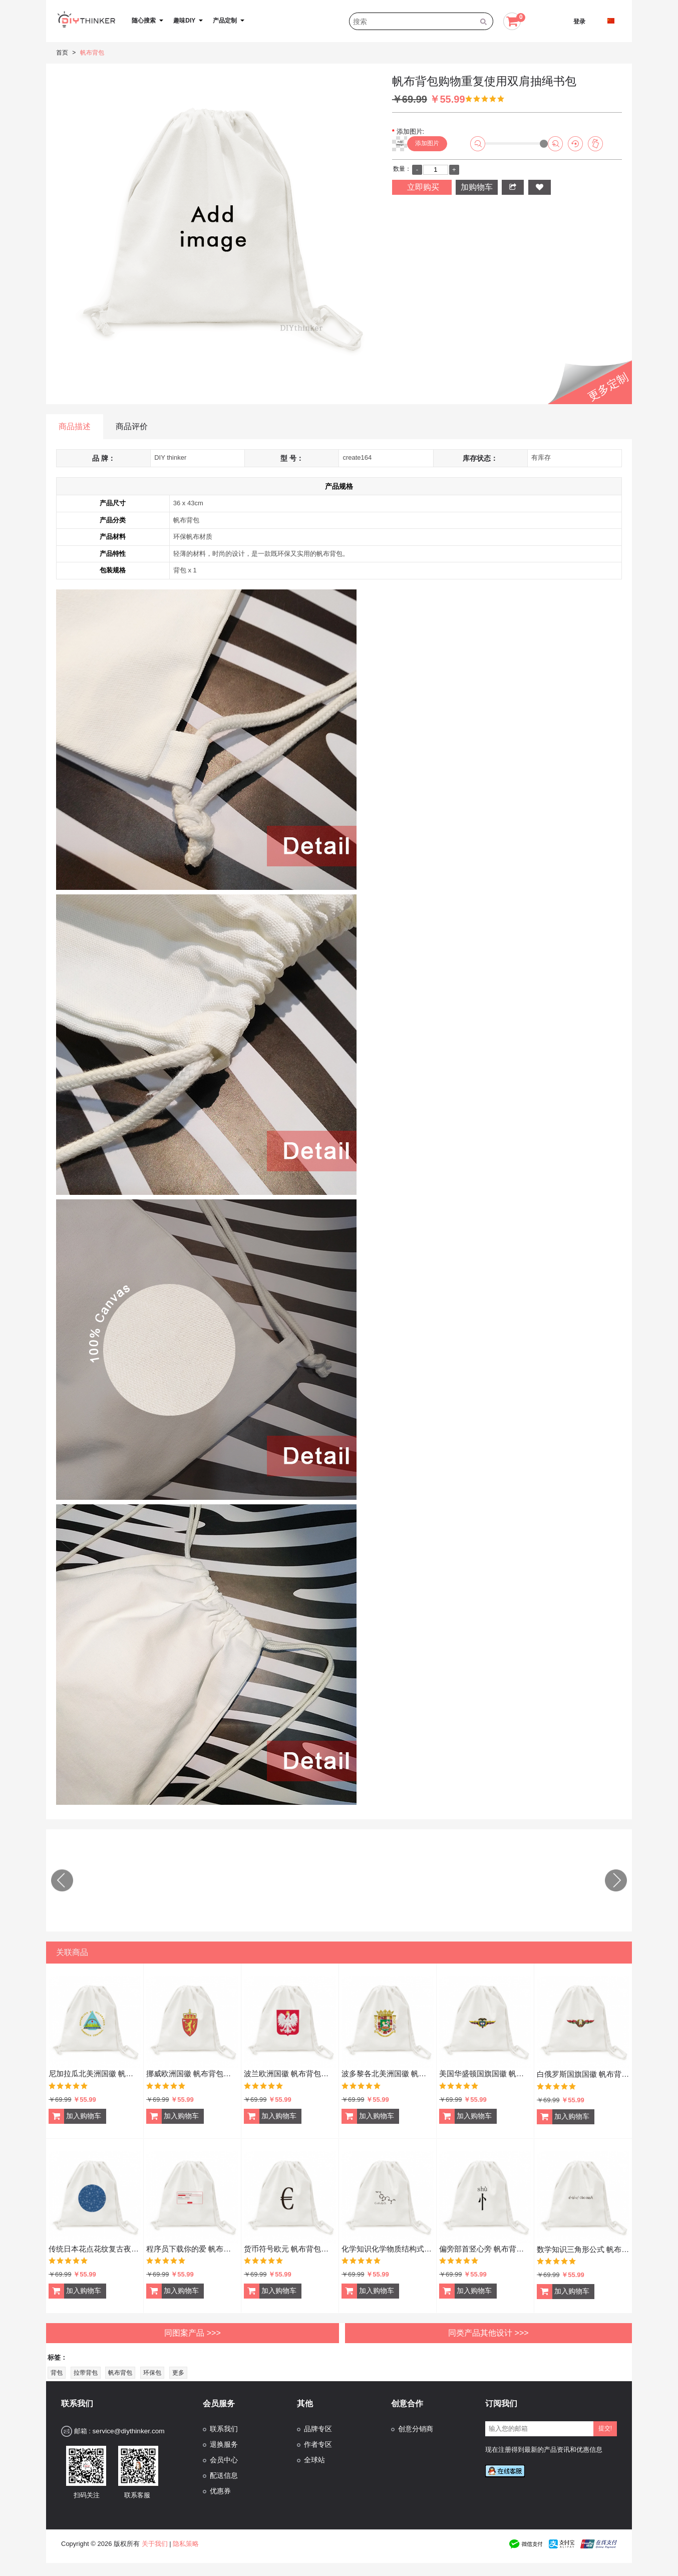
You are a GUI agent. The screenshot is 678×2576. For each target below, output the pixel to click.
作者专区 (318, 2440)
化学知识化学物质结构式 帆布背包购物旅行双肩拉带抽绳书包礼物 (388, 2244)
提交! (605, 2423)
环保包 (152, 2368)
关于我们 (155, 2539)
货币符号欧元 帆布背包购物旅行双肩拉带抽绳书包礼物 (290, 2244)
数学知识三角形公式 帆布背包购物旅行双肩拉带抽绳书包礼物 (583, 2244)
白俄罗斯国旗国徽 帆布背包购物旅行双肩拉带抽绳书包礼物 (583, 2069)
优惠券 (220, 2486)
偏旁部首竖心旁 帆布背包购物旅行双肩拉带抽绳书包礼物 (485, 2244)
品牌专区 (318, 2424)
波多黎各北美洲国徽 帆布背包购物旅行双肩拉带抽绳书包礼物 (388, 2069)
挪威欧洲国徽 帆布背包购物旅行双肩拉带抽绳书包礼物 (192, 2069)
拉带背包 (86, 2368)
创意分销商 (415, 2424)
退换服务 (224, 2440)
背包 (57, 2368)
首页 (62, 52)
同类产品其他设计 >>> (488, 2328)
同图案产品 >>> (192, 2328)
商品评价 (132, 426)
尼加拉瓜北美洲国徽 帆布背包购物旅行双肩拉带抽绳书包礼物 (95, 2069)
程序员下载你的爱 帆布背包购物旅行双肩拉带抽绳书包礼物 (192, 2244)
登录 (579, 21)
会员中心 (224, 2455)
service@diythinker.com (128, 2426)
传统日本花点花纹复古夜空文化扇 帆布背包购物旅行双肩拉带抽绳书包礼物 (95, 2244)
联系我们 (224, 2424)
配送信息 (224, 2471)
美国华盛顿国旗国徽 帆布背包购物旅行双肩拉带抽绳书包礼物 (485, 2069)
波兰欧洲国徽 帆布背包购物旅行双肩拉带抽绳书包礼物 (290, 2069)
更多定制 (608, 387)
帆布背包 (92, 52)
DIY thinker (170, 457)
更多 (178, 2368)
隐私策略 (186, 2539)
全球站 (314, 2455)
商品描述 (75, 426)
